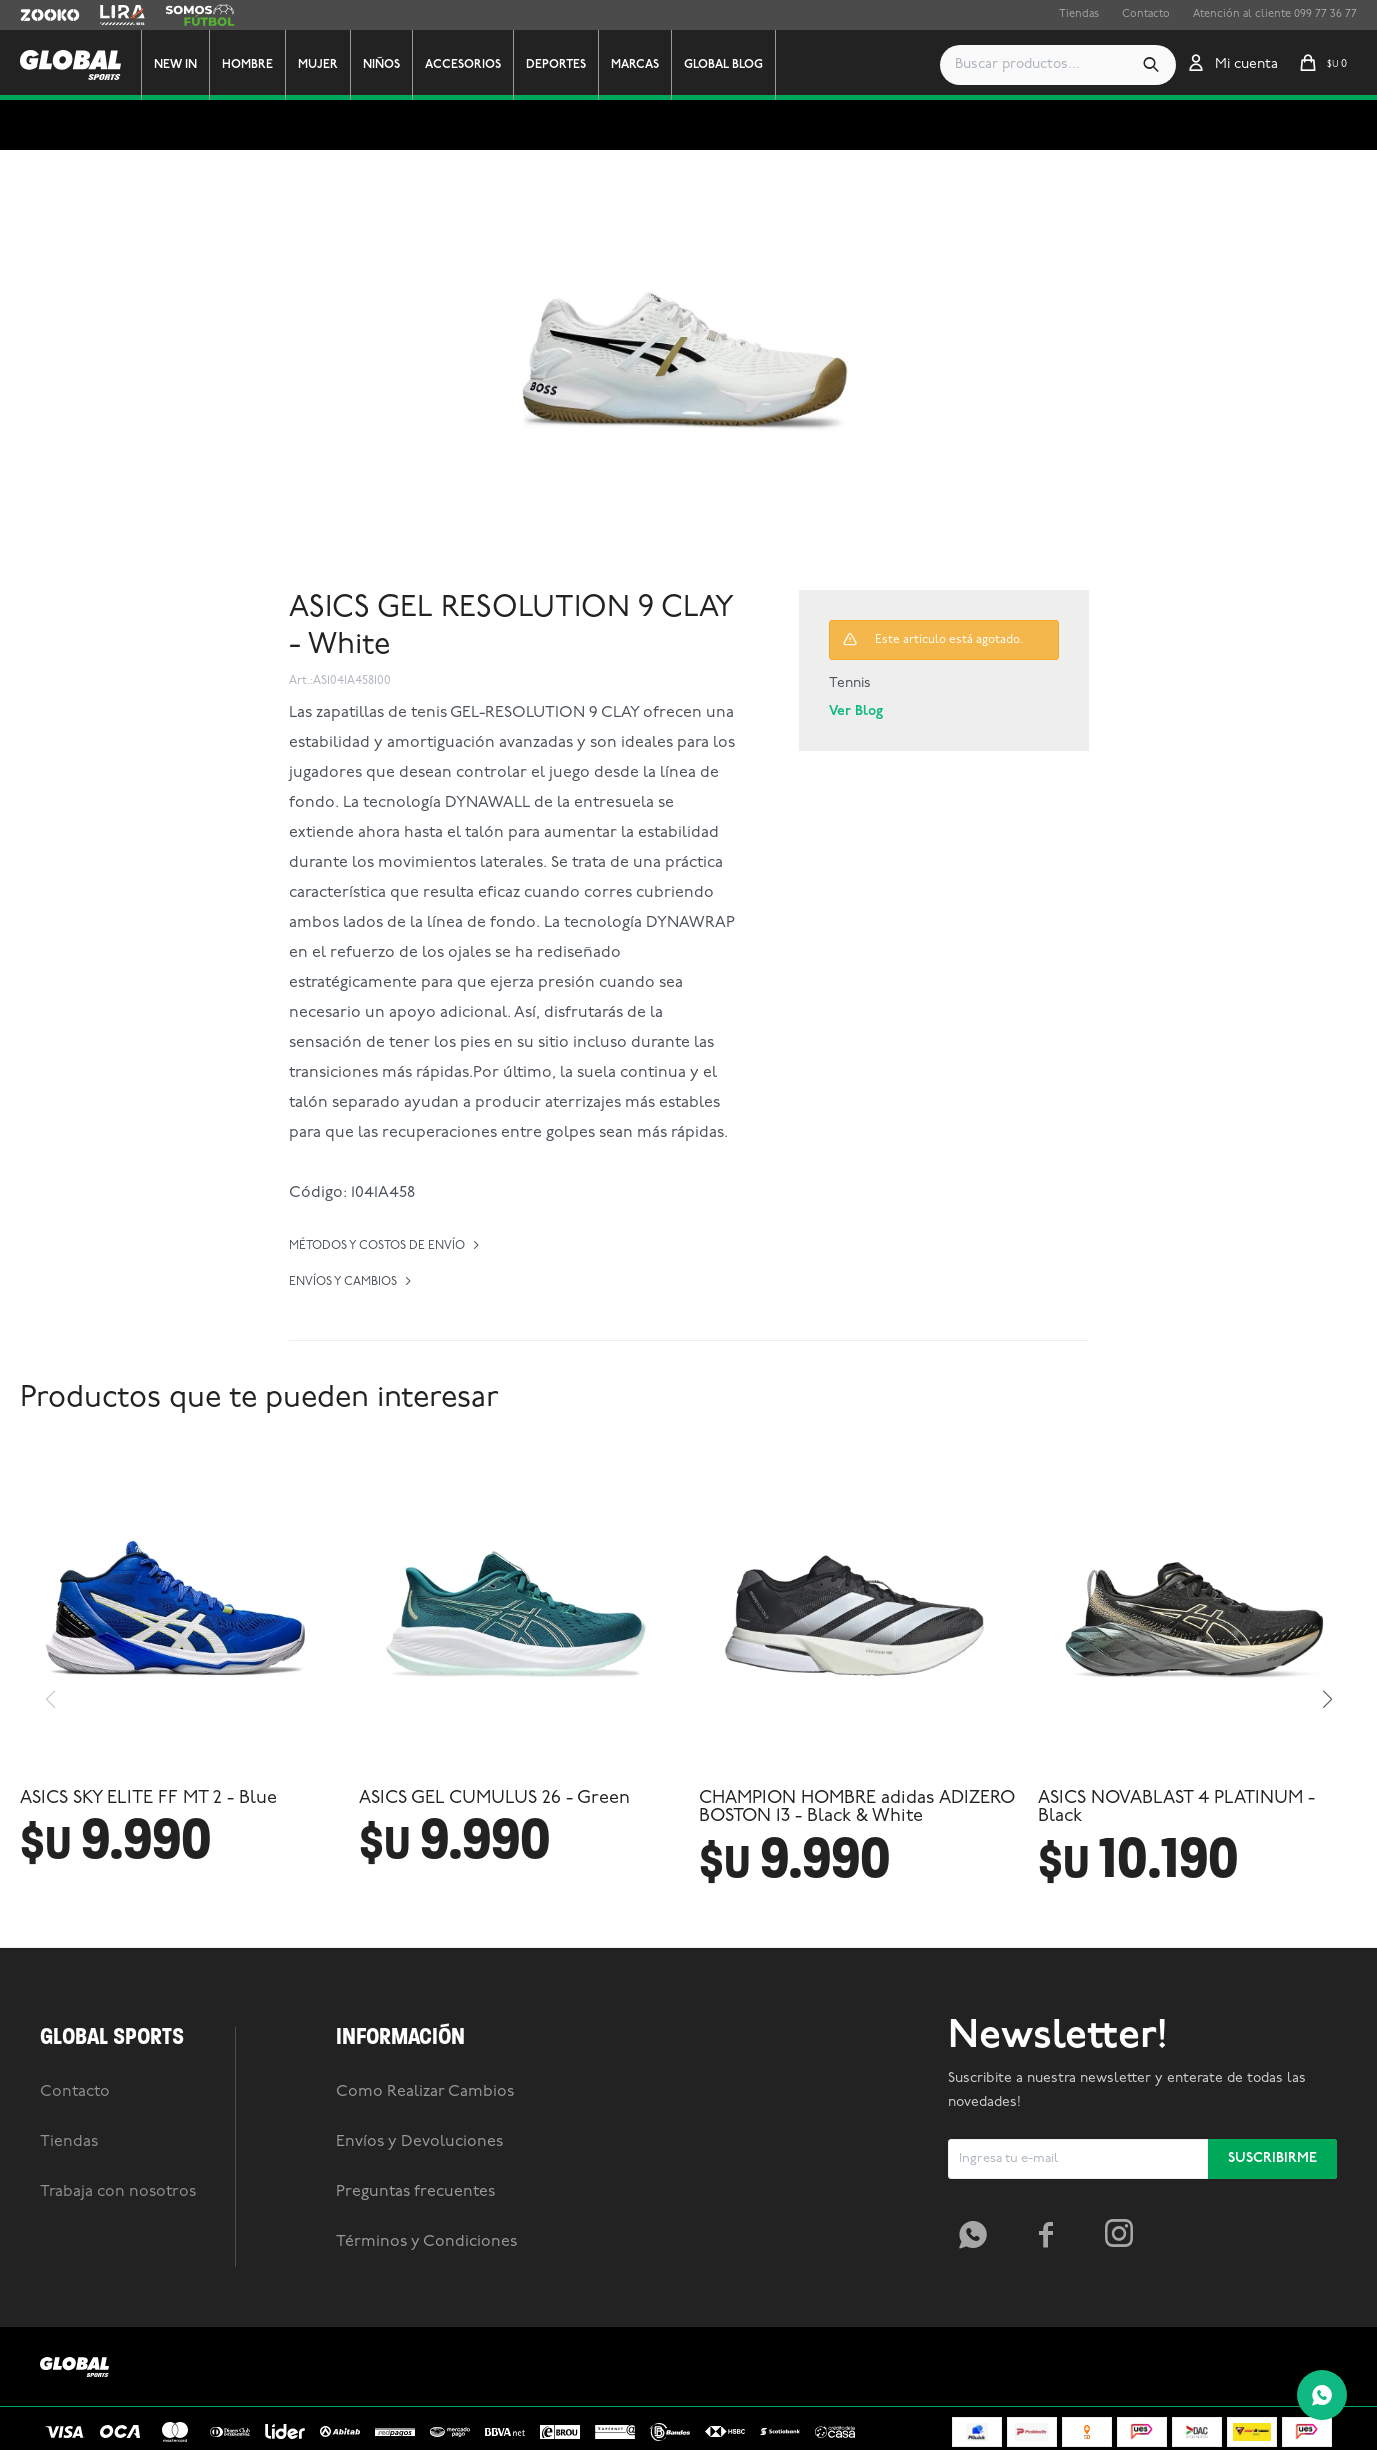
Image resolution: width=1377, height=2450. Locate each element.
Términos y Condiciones (426, 2420)
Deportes (576, 65)
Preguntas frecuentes (415, 2370)
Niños (401, 65)
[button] (1151, 65)
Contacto (1146, 14)
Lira (110, 15)
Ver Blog (856, 711)
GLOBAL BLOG (743, 65)
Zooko (37, 15)
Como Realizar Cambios (425, 2270)
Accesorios (483, 65)
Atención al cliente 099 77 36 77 (1275, 14)
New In (195, 65)
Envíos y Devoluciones (419, 2320)
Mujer (338, 65)
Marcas (655, 65)
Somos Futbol (200, 15)
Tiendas (1079, 14)
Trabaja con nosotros (118, 2370)
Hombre (267, 65)
